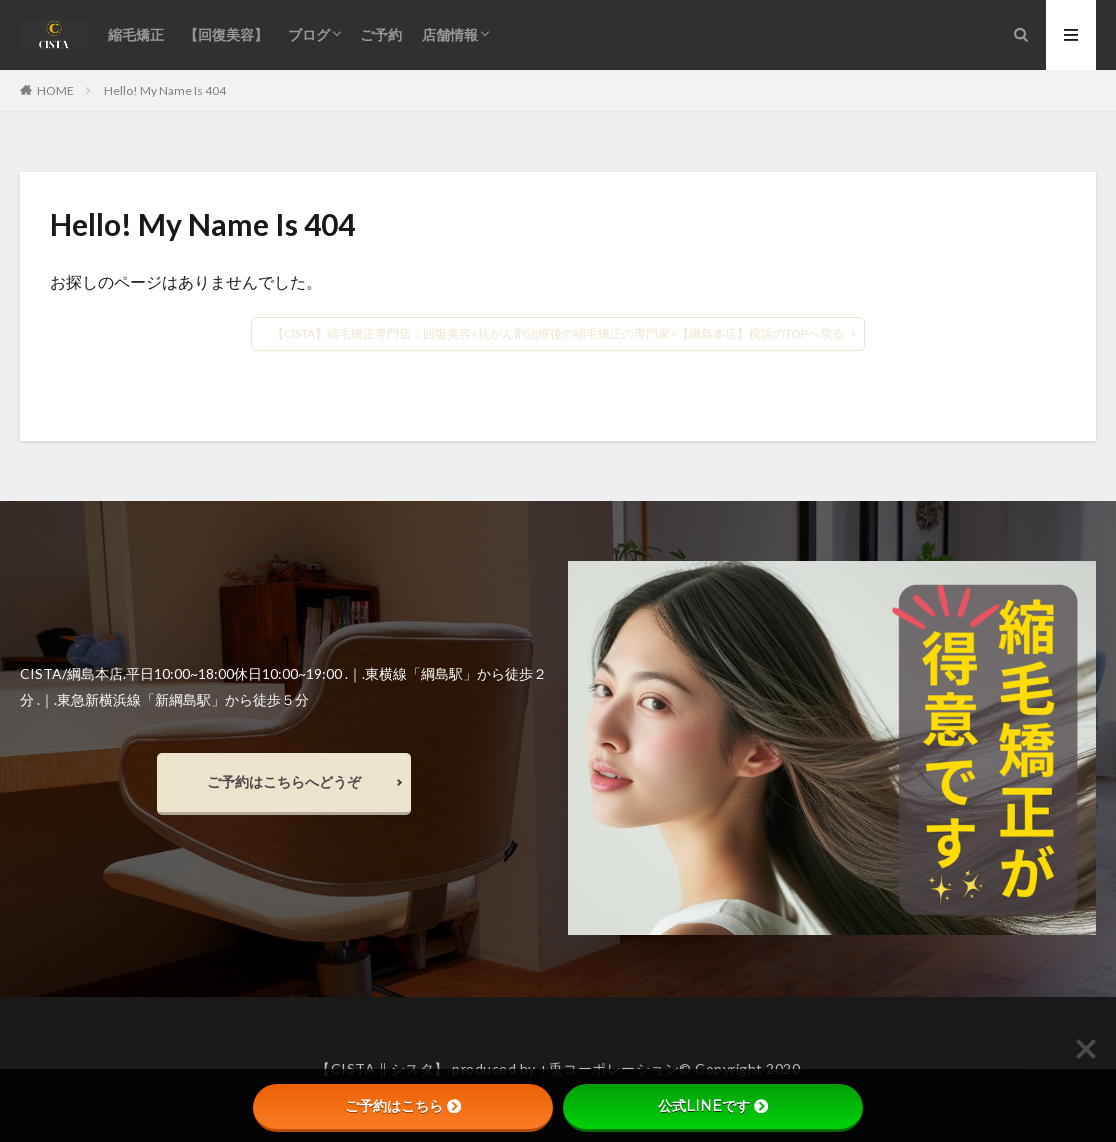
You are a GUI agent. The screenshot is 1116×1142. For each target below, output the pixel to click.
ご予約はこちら (403, 1106)
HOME (55, 90)
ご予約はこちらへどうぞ (284, 781)
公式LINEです (713, 1106)
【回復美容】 (226, 34)
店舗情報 (450, 34)
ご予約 (381, 34)
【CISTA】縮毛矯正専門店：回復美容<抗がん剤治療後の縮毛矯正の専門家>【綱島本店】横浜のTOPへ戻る (558, 333)
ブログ (309, 34)
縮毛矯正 (136, 34)
